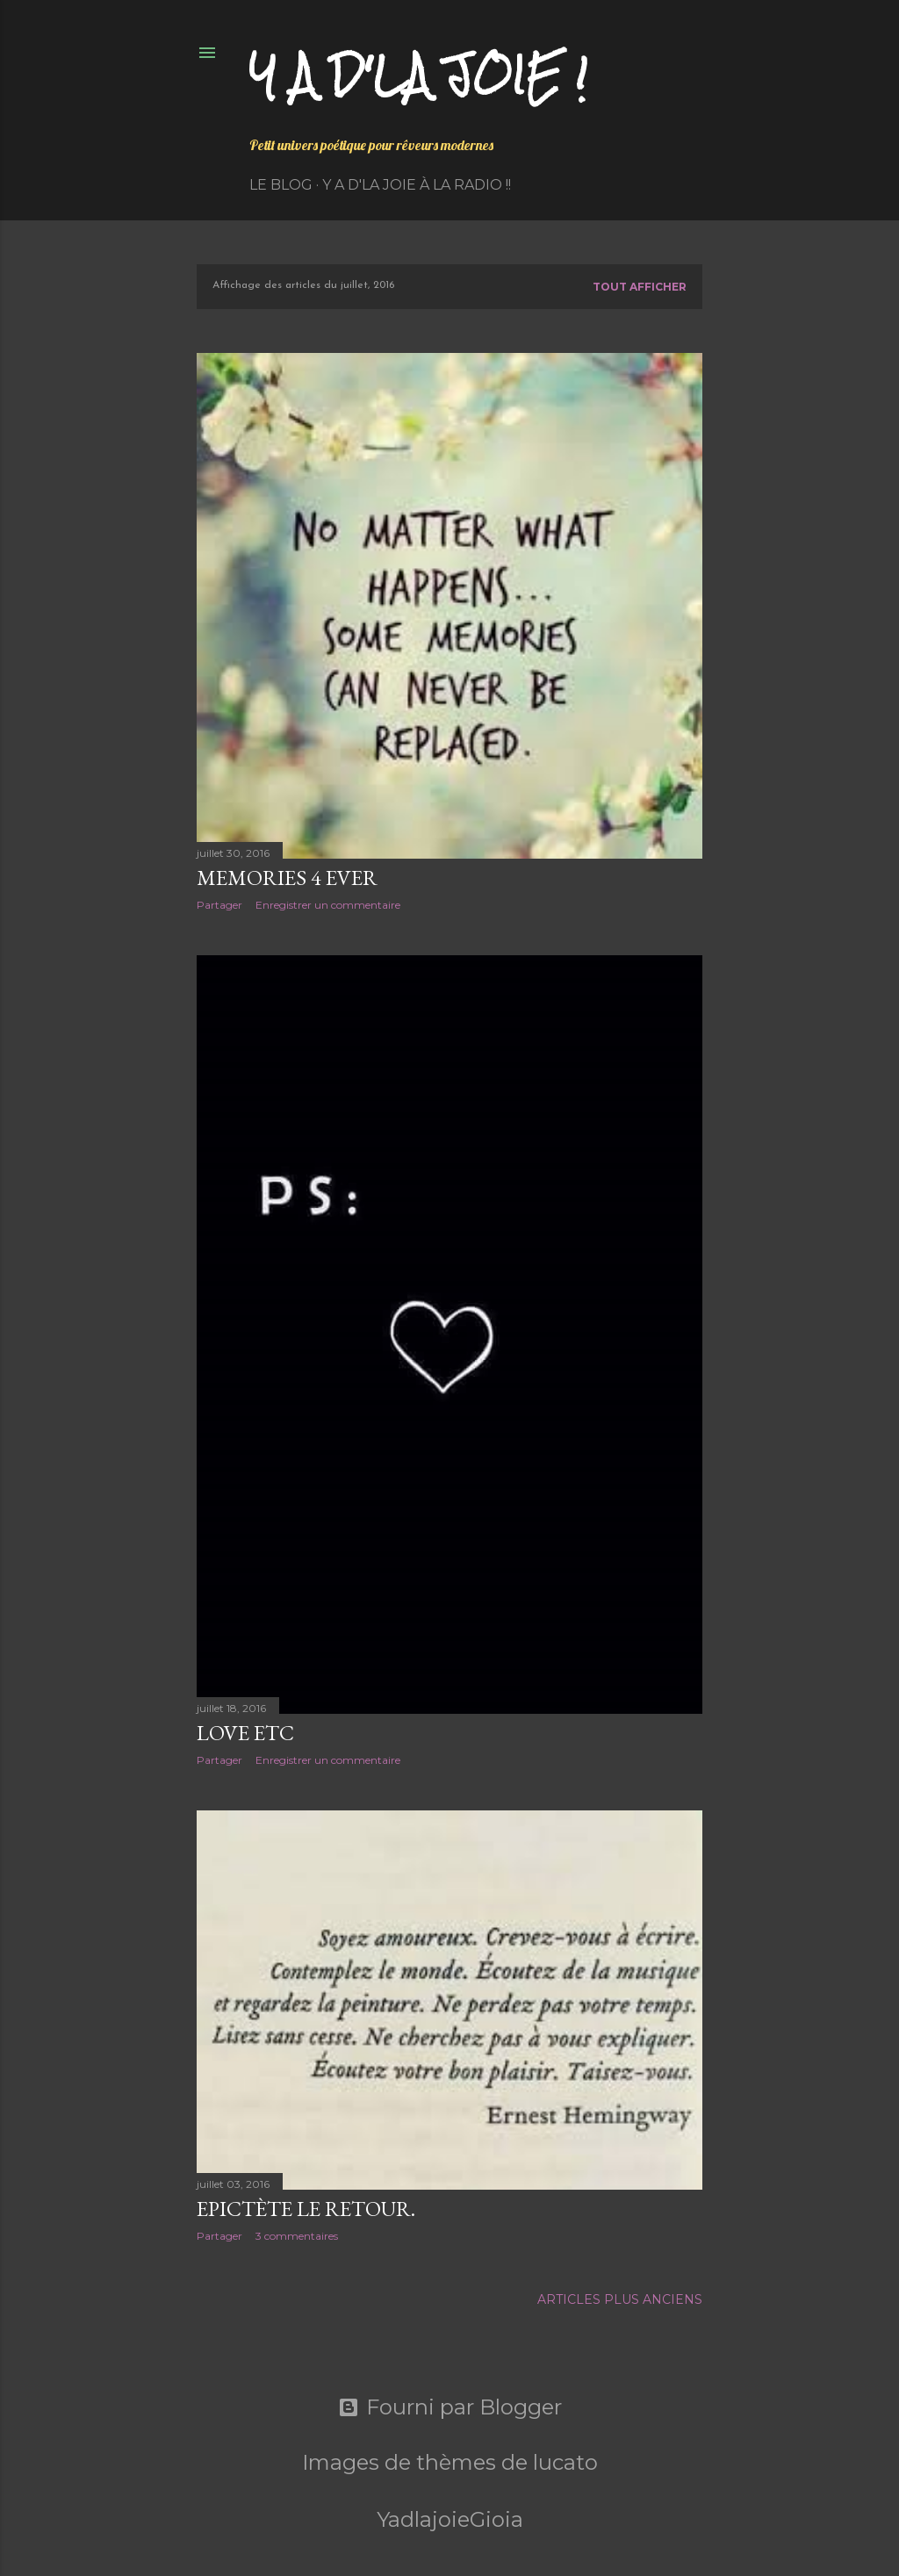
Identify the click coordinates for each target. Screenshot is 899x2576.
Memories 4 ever (287, 877)
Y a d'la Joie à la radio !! (416, 184)
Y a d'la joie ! (418, 75)
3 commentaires (296, 2235)
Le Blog (281, 184)
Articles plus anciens (619, 2299)
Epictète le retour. (306, 2208)
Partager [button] (219, 904)
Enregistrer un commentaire (327, 904)
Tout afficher (640, 286)
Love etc (245, 1732)
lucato (565, 2462)
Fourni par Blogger (450, 2407)
